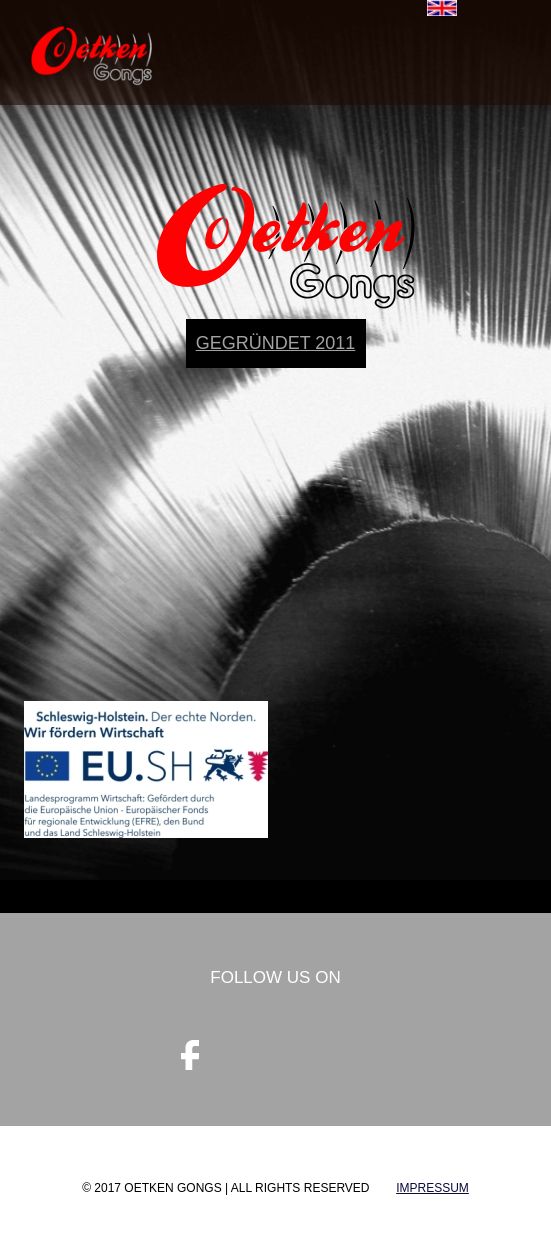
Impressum (432, 1188)
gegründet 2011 (276, 343)
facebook (190, 1055)
